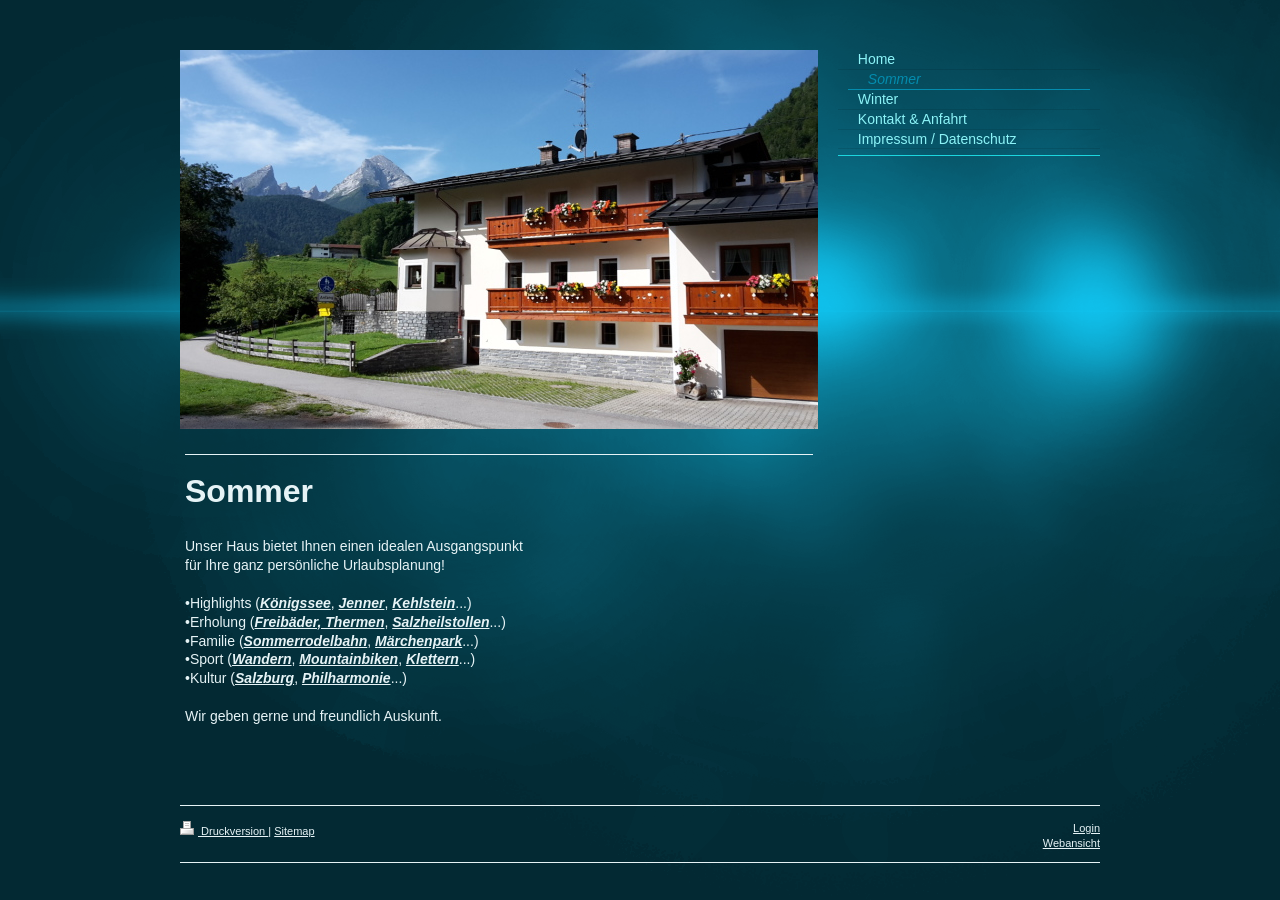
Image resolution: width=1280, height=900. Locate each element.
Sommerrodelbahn (306, 641)
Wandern (262, 659)
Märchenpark (418, 641)
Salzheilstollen (440, 622)
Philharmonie (346, 678)
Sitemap (294, 831)
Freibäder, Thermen (320, 622)
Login (1086, 828)
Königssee (295, 603)
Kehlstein (423, 603)
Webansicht (1071, 843)
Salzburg (264, 678)
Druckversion (224, 831)
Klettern (432, 659)
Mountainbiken (348, 659)
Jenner (362, 603)
